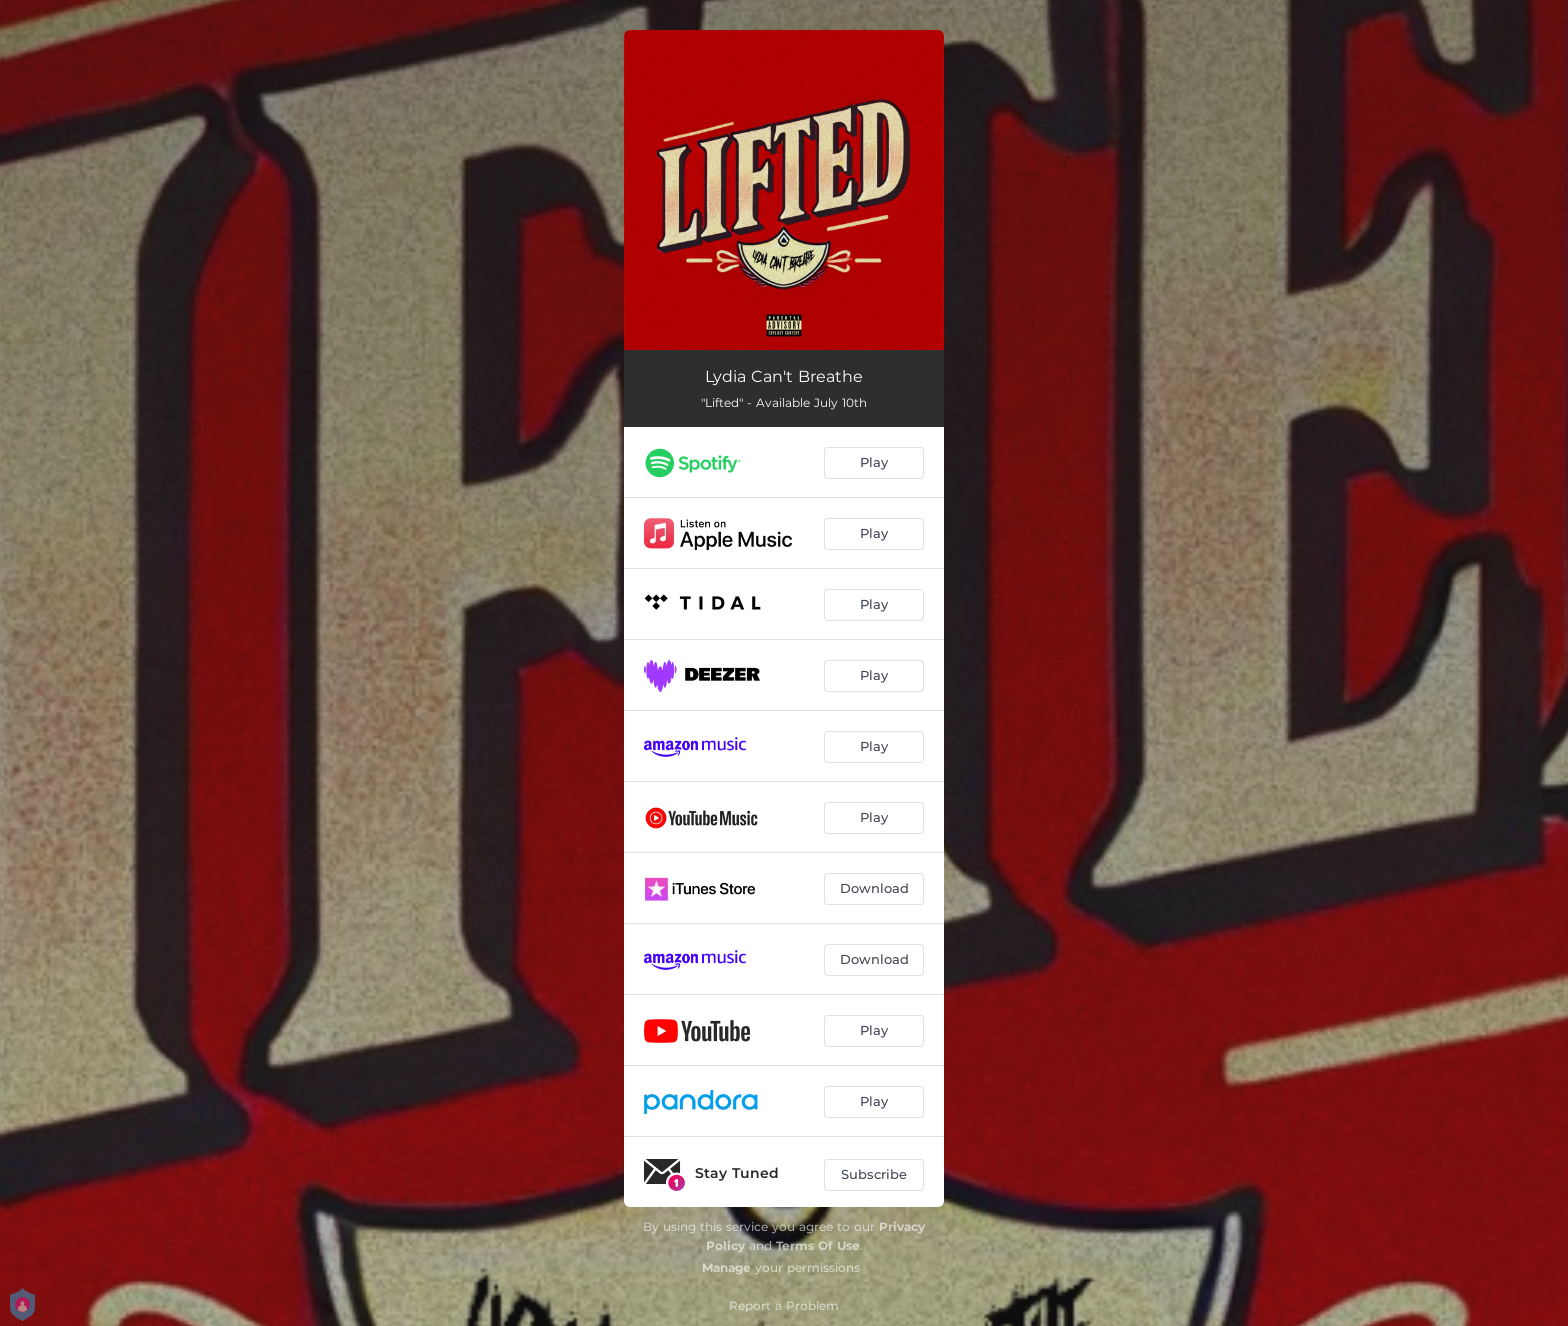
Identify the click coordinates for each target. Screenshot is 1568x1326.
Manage (726, 1267)
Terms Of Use (818, 1245)
